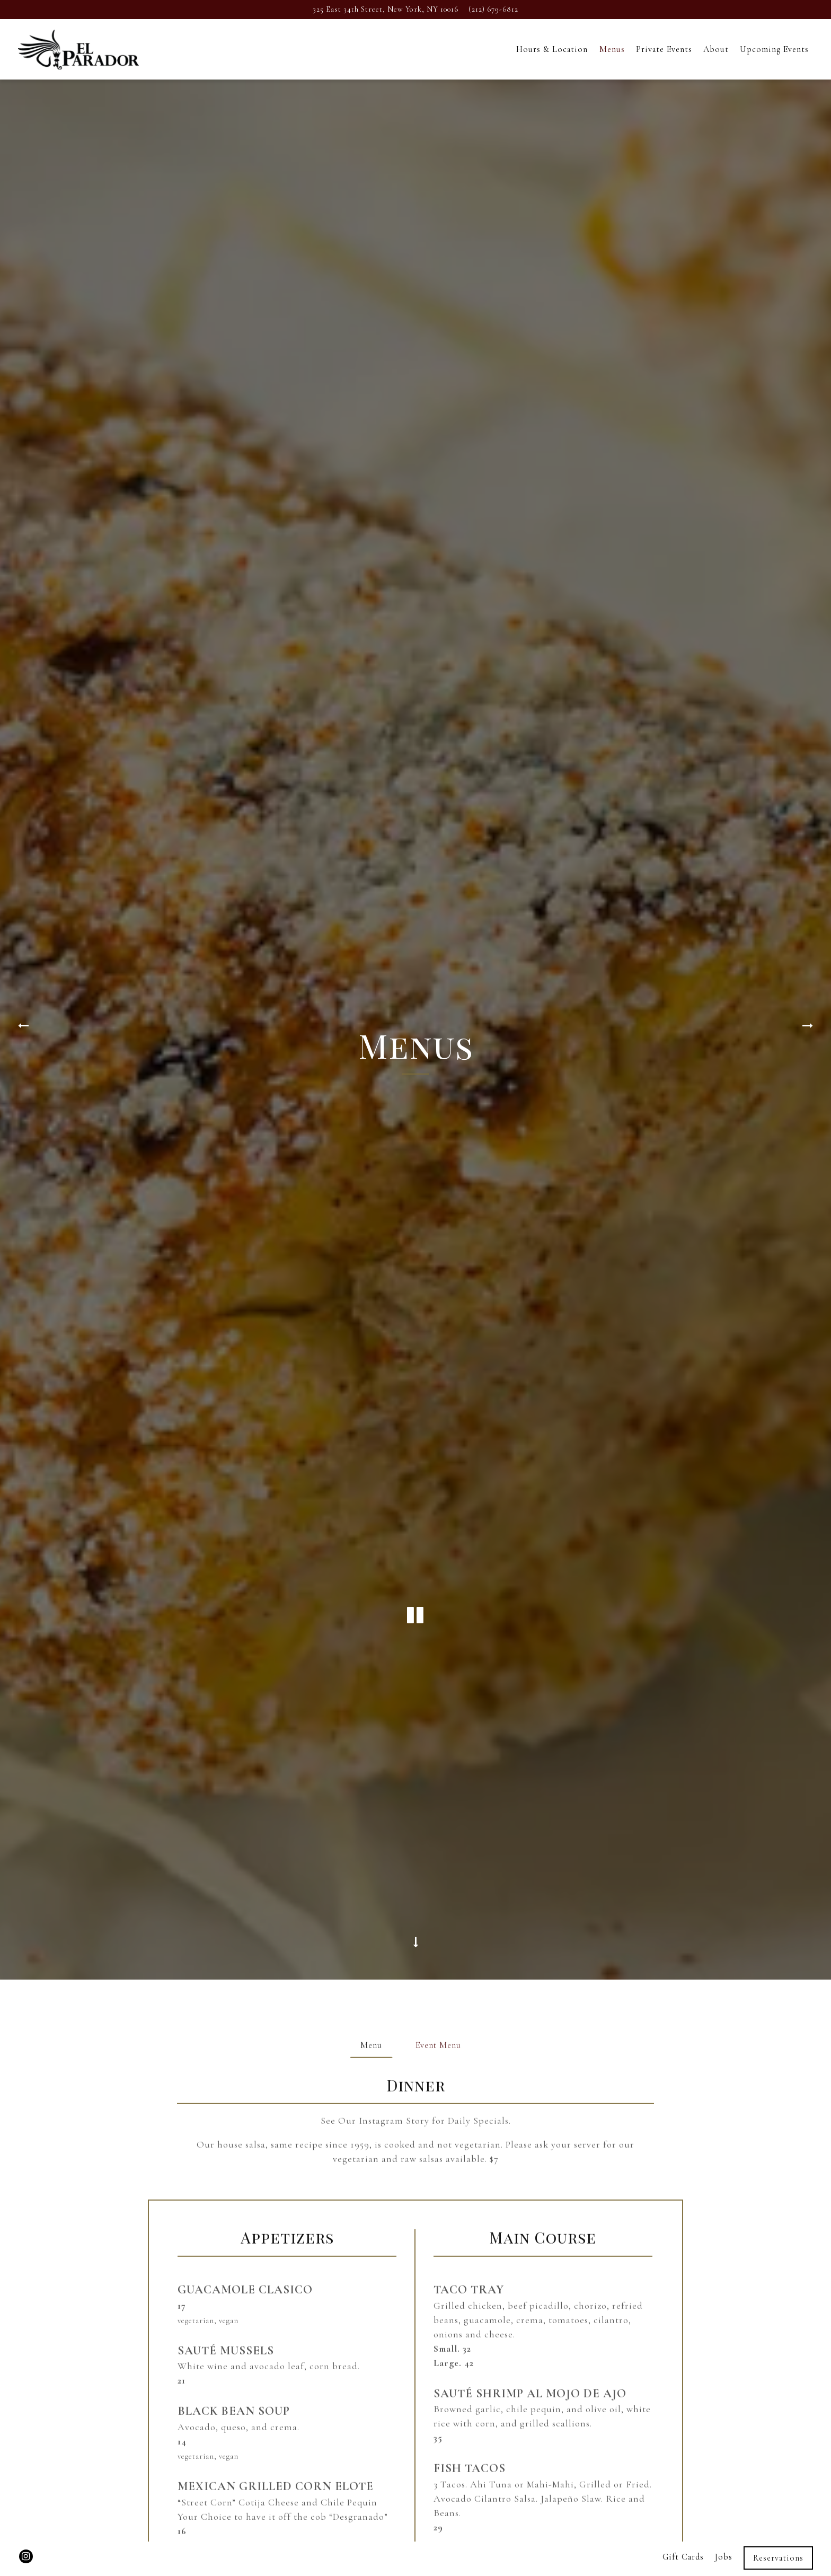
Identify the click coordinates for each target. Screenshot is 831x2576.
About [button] (716, 49)
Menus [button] (612, 49)
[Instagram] (26, 2530)
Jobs (723, 2530)
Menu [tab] (371, 1650)
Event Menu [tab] (438, 1650)
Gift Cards (683, 2530)
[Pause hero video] (415, 1292)
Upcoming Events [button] (774, 49)
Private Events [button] (664, 49)
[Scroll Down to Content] (415, 1545)
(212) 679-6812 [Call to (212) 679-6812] (493, 9)
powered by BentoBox (415, 2562)
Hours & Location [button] (552, 49)
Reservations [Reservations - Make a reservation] (778, 2531)
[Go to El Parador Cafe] (385, 9)
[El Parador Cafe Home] (78, 48)
